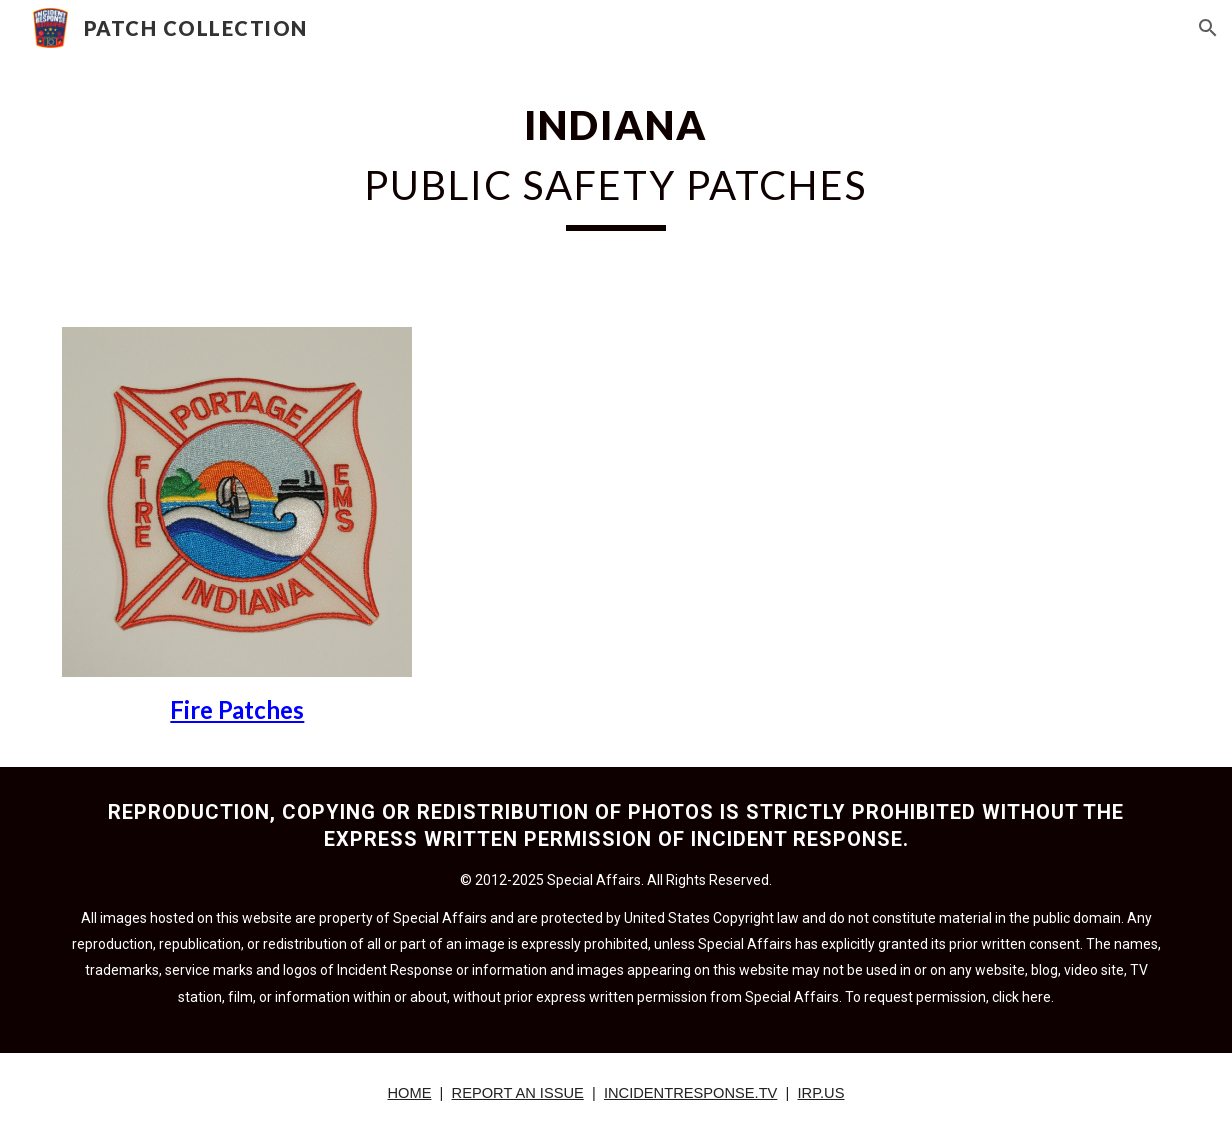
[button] (1208, 28)
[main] (616, 161)
